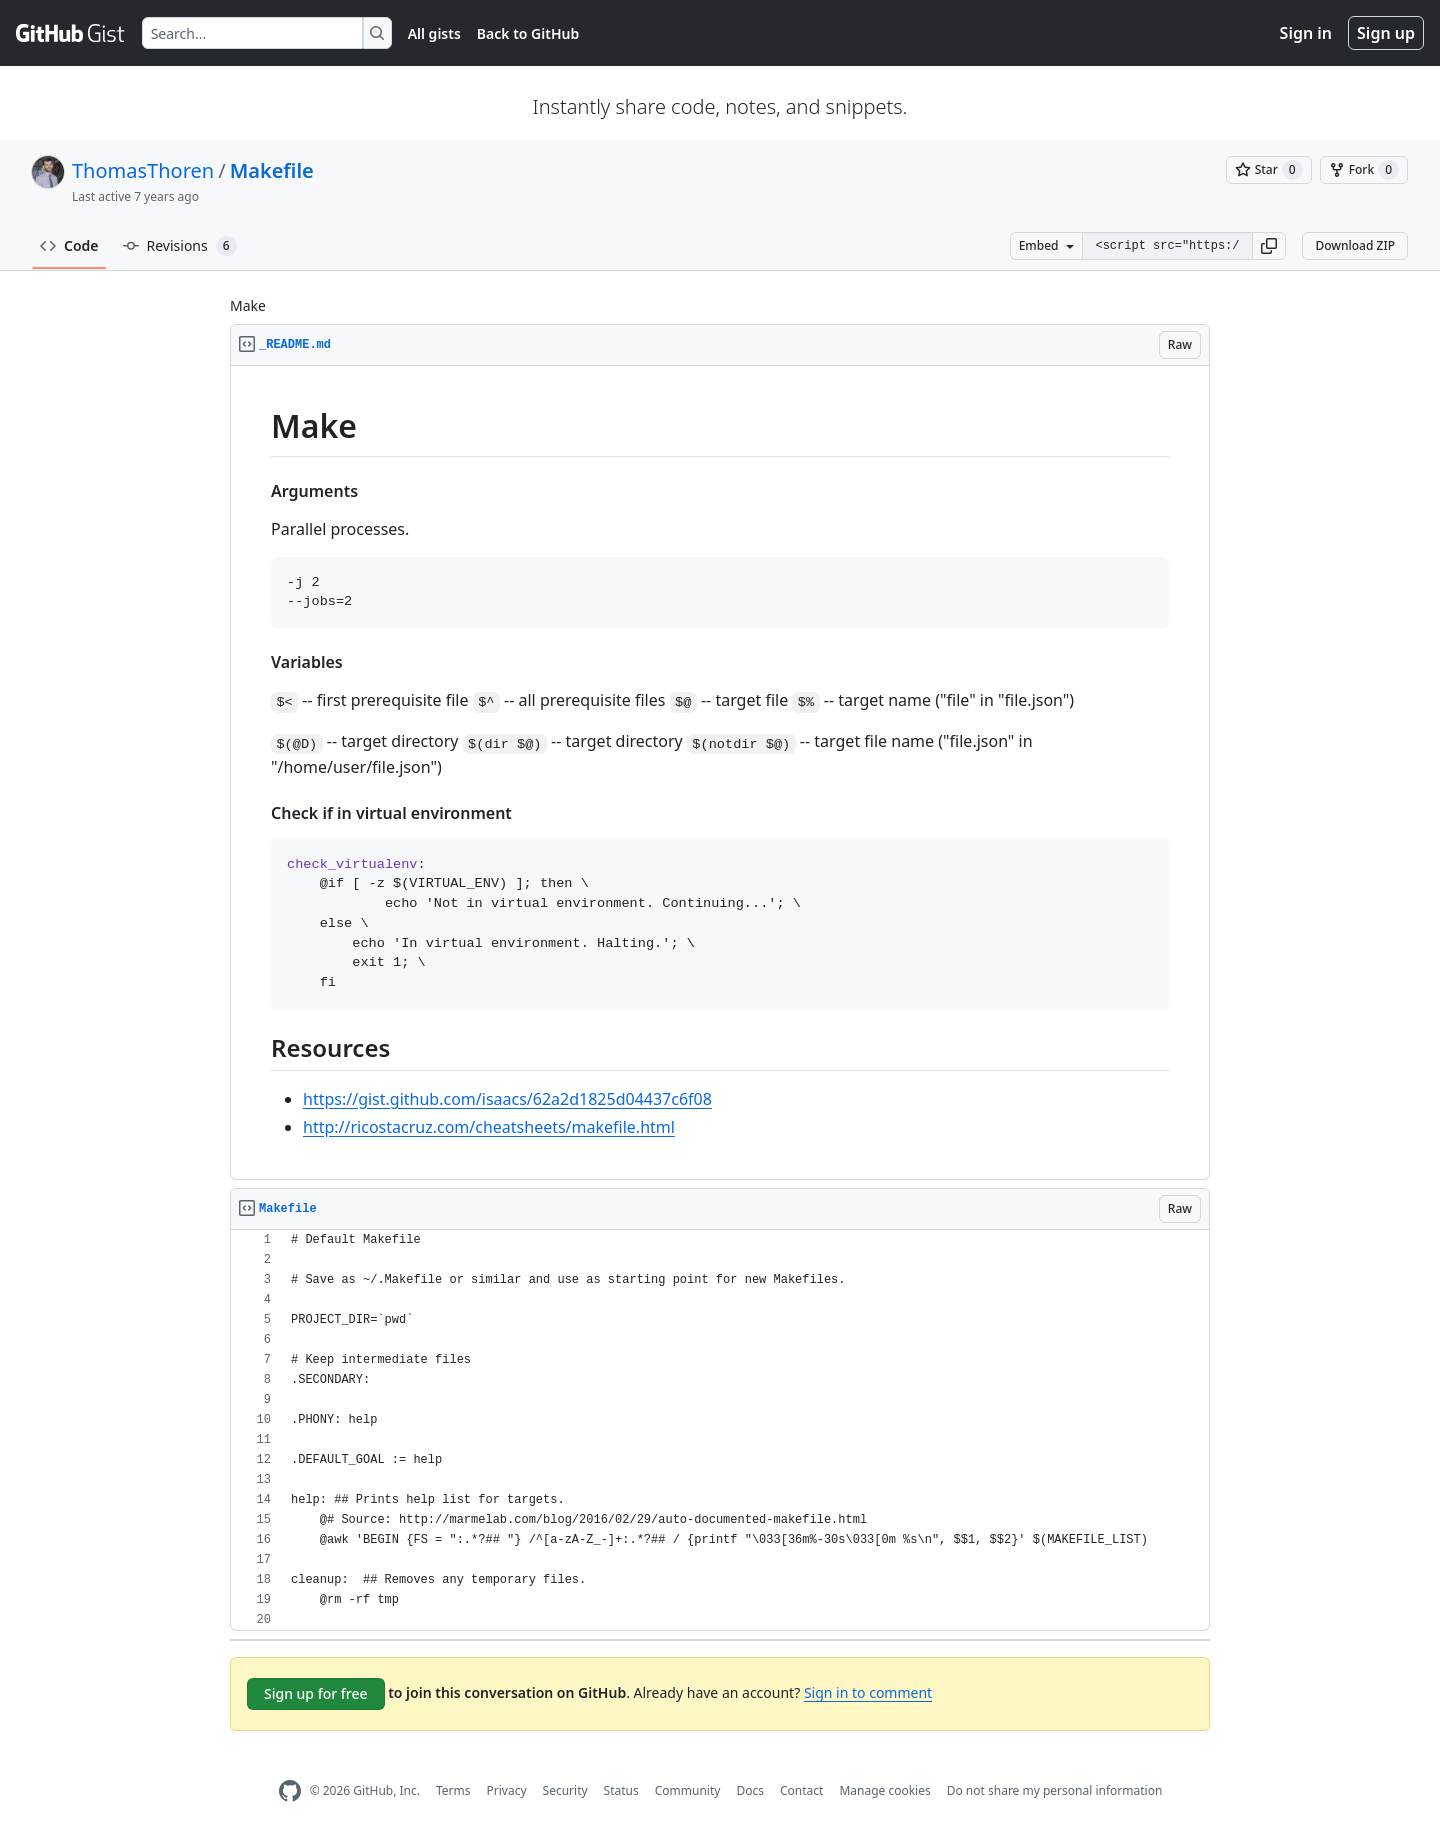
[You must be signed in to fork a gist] (1364, 170)
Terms (453, 1790)
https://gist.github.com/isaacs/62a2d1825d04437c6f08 (507, 1099)
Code (69, 245)
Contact (801, 1790)
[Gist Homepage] (71, 33)
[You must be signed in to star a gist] (1269, 170)
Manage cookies (884, 1790)
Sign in (1306, 33)
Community (688, 1790)
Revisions (180, 246)
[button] (1269, 246)
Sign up (1386, 33)
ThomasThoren (143, 170)
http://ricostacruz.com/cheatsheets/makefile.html (489, 1127)
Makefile (272, 170)
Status (621, 1790)
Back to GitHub (528, 33)
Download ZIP (1355, 245)
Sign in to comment (868, 1692)
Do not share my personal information (1055, 1790)
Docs (750, 1790)
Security (565, 1790)
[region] (720, 773)
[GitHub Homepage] (290, 1791)
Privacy (507, 1790)
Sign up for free (316, 1693)
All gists (434, 33)
